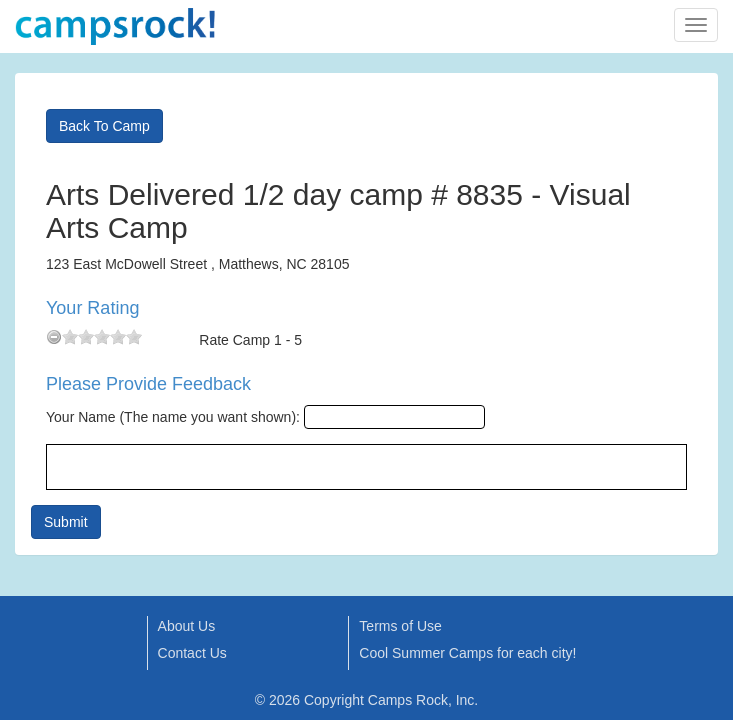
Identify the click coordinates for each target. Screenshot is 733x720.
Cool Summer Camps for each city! (467, 653)
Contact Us (192, 653)
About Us (187, 626)
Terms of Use (400, 626)
